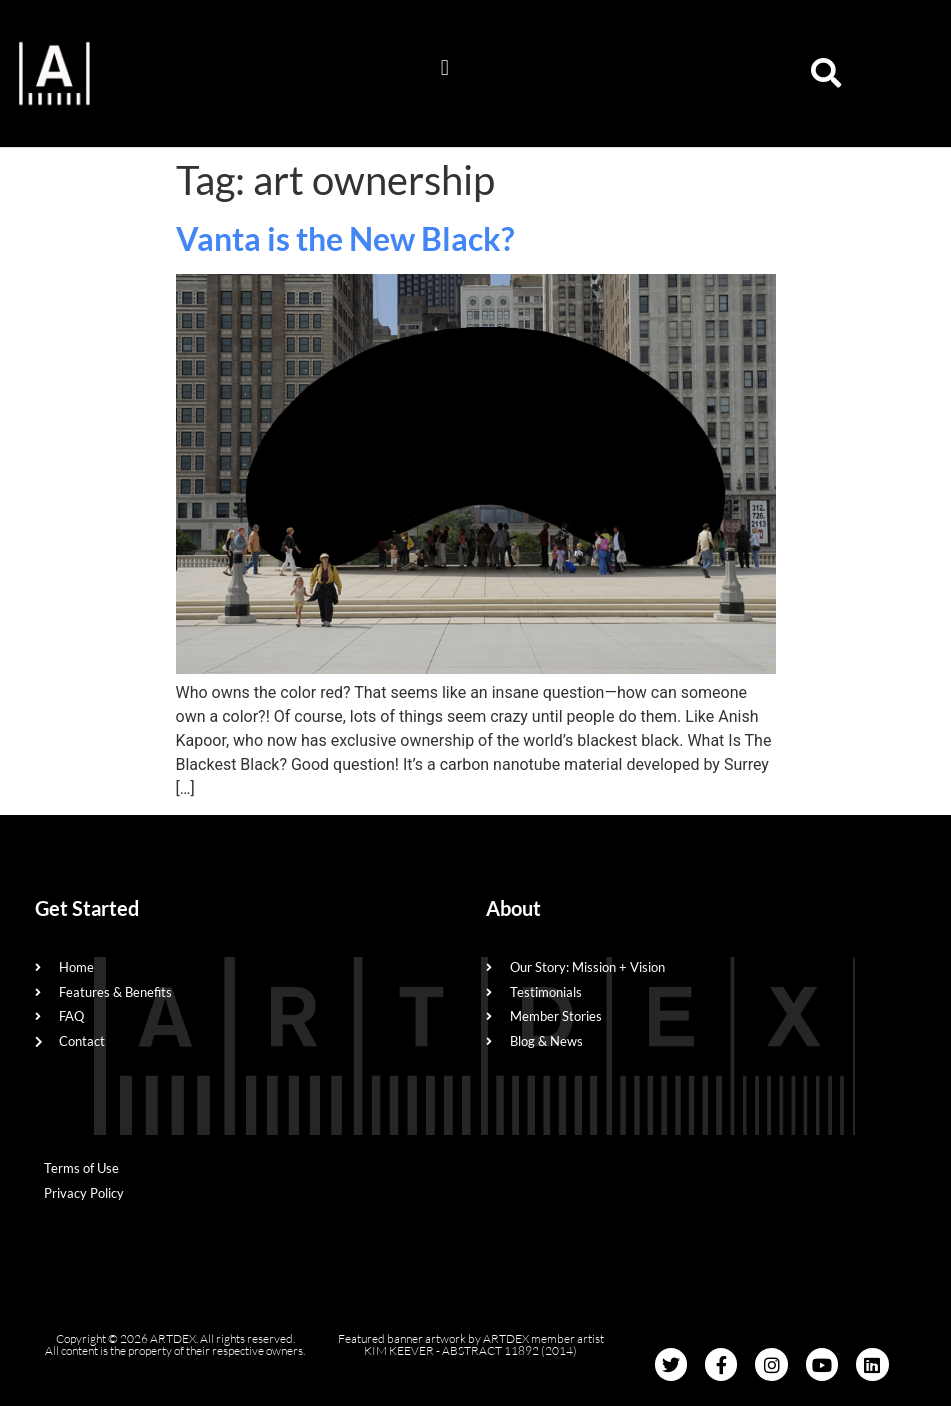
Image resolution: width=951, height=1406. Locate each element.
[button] (444, 68)
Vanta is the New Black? (345, 238)
